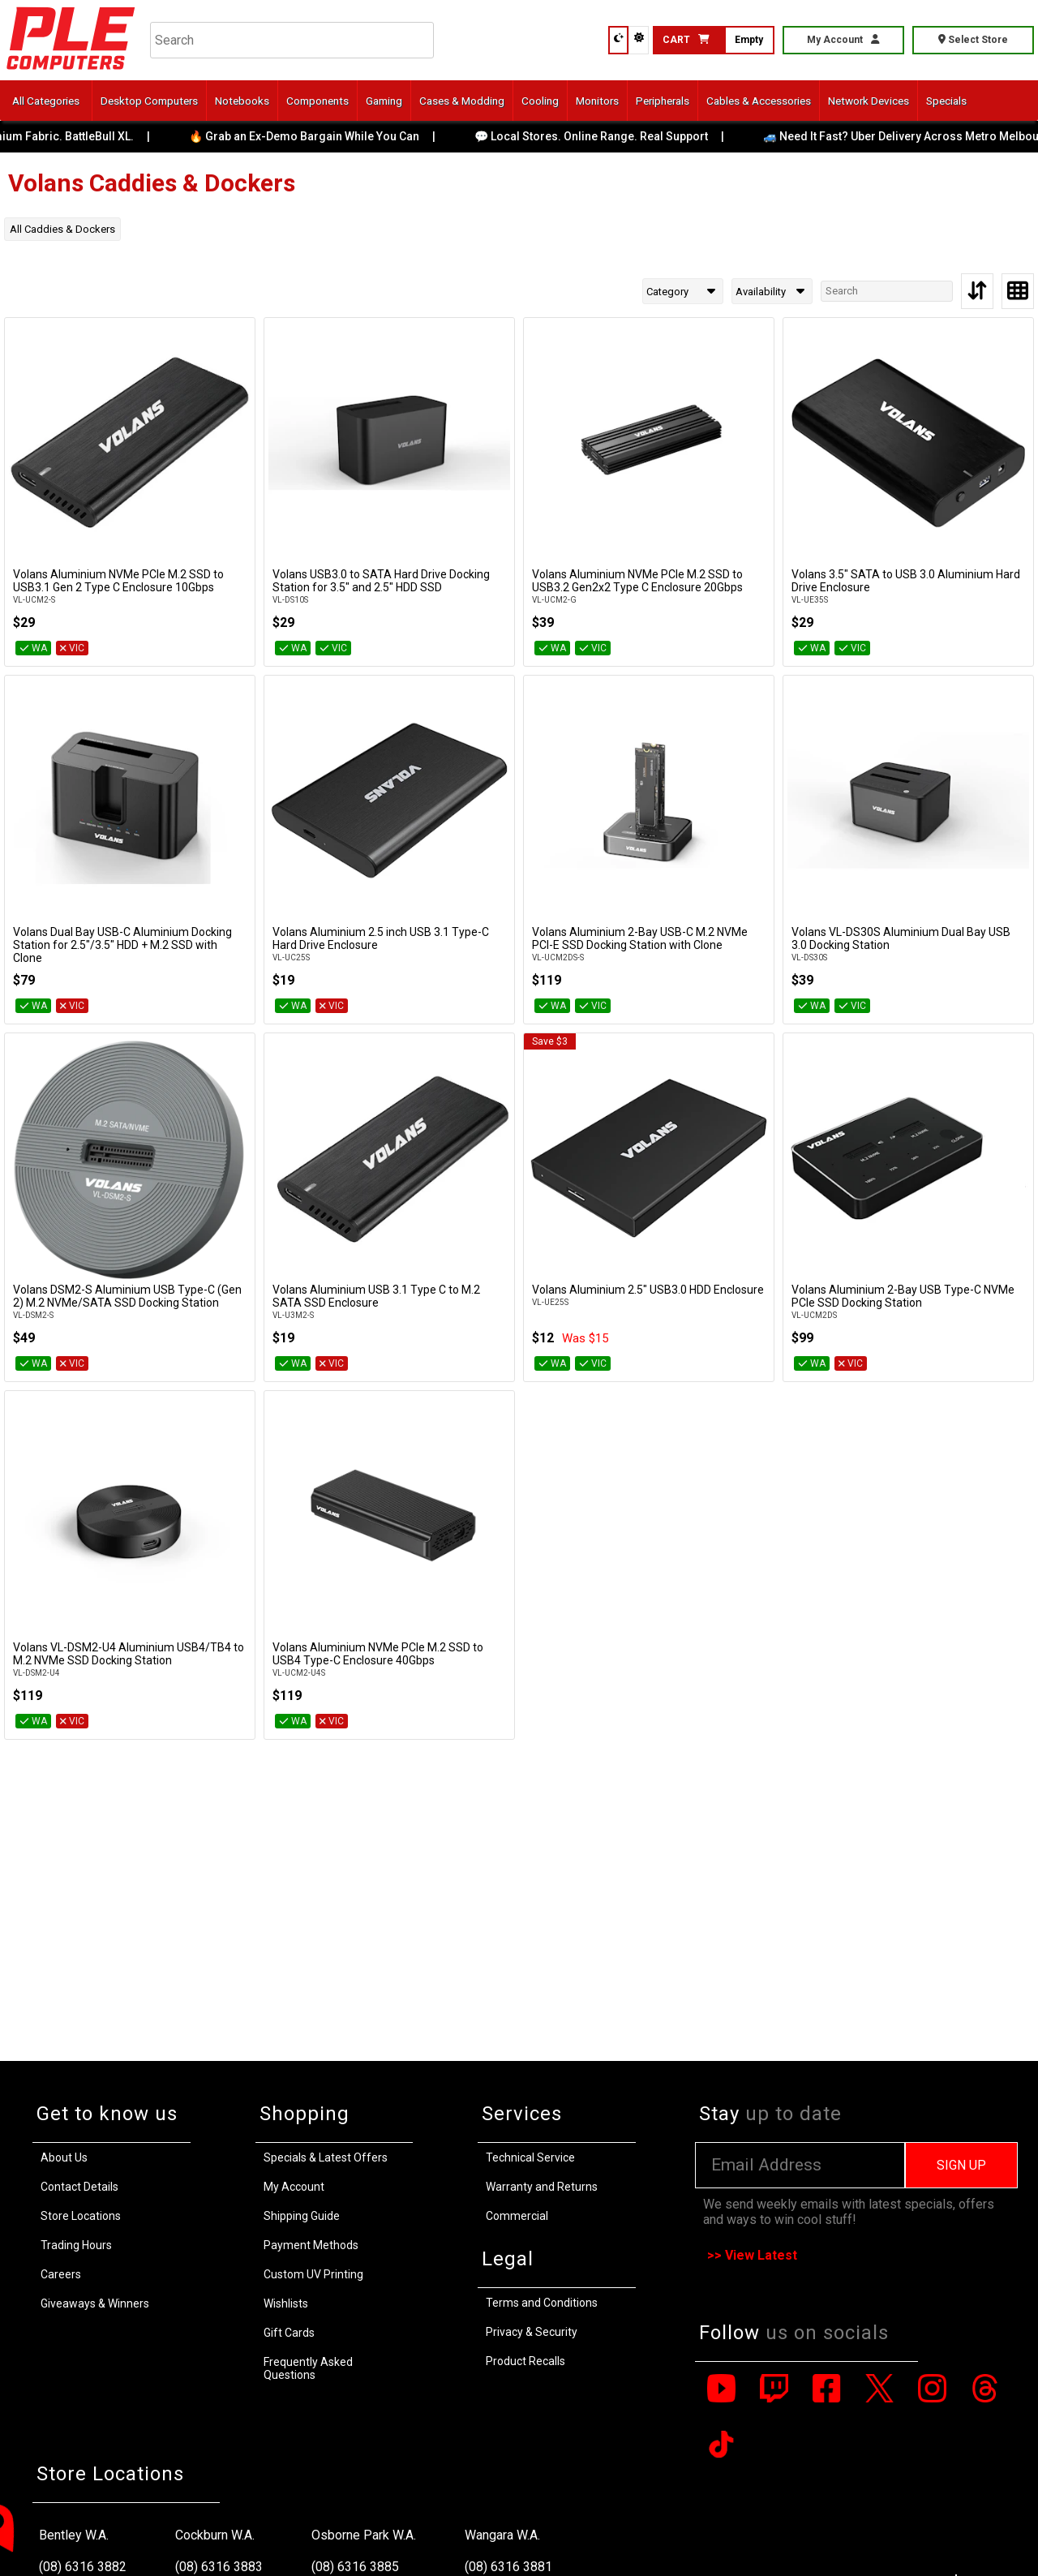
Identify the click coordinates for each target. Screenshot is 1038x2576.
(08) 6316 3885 (355, 2566)
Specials (946, 100)
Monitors (597, 100)
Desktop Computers (149, 100)
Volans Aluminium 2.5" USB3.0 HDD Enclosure (648, 1289)
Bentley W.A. (74, 2535)
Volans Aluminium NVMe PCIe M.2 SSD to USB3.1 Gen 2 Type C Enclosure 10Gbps (118, 581)
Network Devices (868, 100)
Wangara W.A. (502, 2535)
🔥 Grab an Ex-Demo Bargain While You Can (318, 136)
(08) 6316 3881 (508, 2566)
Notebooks (242, 100)
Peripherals (662, 100)
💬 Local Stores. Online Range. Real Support (605, 136)
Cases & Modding (461, 100)
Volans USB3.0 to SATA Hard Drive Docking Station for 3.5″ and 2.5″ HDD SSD (381, 581)
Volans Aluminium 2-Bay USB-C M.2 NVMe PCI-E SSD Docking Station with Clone (640, 938)
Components (317, 100)
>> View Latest (752, 2255)
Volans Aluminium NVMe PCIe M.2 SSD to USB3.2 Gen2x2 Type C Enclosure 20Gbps (637, 581)
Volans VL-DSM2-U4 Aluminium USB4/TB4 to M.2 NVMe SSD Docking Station (128, 1654)
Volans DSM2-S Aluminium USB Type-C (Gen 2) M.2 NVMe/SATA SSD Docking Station (127, 1296)
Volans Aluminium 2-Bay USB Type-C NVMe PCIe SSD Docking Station (902, 1296)
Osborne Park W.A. (363, 2535)
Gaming (384, 100)
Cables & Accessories (758, 100)
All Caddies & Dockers (62, 229)
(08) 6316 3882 (83, 2566)
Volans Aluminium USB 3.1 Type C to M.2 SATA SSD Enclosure (376, 1296)
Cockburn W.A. (215, 2535)
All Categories (45, 100)
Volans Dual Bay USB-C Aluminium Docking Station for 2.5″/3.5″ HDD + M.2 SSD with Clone (122, 944)
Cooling (540, 100)
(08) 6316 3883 (219, 2566)
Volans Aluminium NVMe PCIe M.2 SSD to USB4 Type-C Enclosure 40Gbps (377, 1654)
